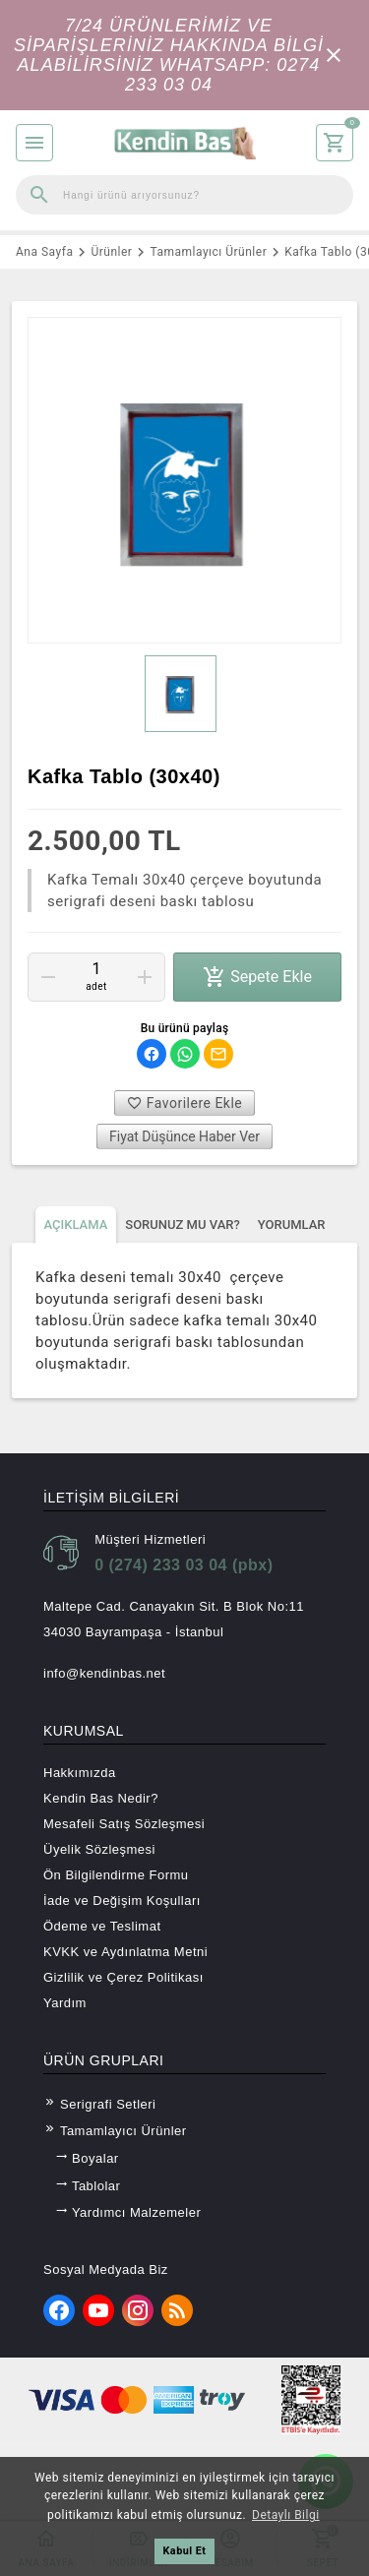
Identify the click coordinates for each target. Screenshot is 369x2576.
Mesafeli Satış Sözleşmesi (124, 1823)
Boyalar (87, 2158)
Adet (96, 987)
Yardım (65, 2002)
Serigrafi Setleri (99, 2103)
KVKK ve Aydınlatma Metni (125, 1951)
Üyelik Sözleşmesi (99, 1849)
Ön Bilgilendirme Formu (116, 1875)
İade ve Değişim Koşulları (122, 1900)
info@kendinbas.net (104, 1673)
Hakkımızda (79, 1772)
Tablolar (87, 2185)
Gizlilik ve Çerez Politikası (123, 1977)
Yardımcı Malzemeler (128, 2212)
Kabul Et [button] (184, 2551)
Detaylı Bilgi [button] (286, 2515)
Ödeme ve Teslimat (102, 1926)
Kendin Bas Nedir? (100, 1798)
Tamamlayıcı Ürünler (115, 2130)
